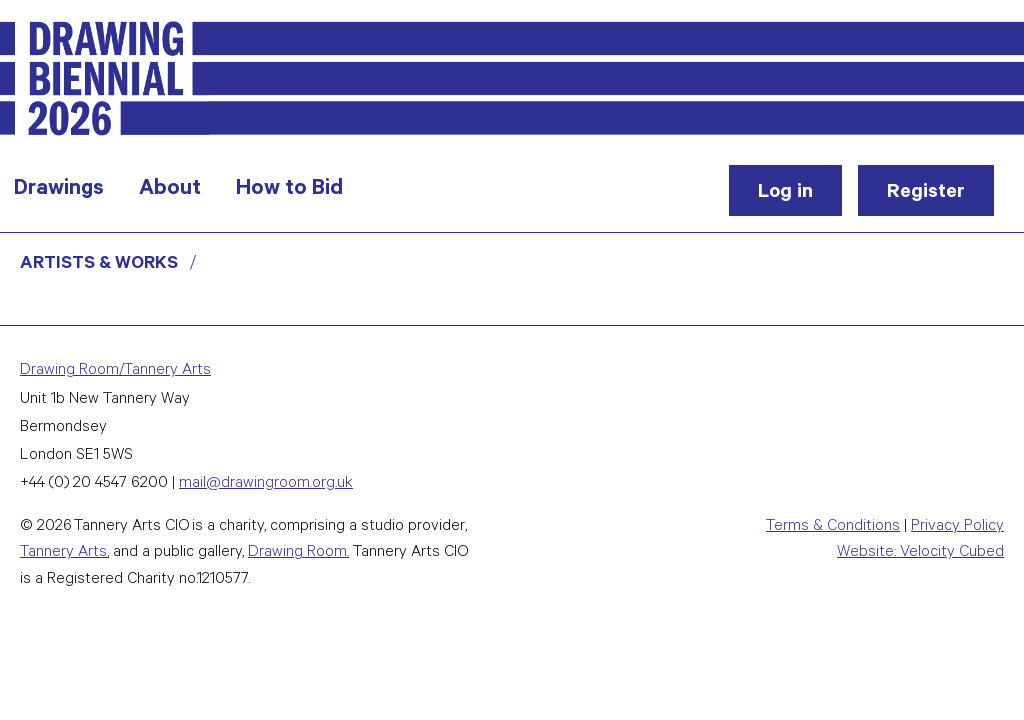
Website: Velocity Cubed (920, 553)
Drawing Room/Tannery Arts (115, 371)
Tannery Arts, (64, 553)
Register (926, 193)
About (170, 190)
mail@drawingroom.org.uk (266, 484)
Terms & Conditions (833, 527)
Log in (785, 193)
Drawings (59, 190)
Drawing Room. (298, 553)
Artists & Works (99, 265)
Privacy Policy (957, 527)
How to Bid (289, 190)
